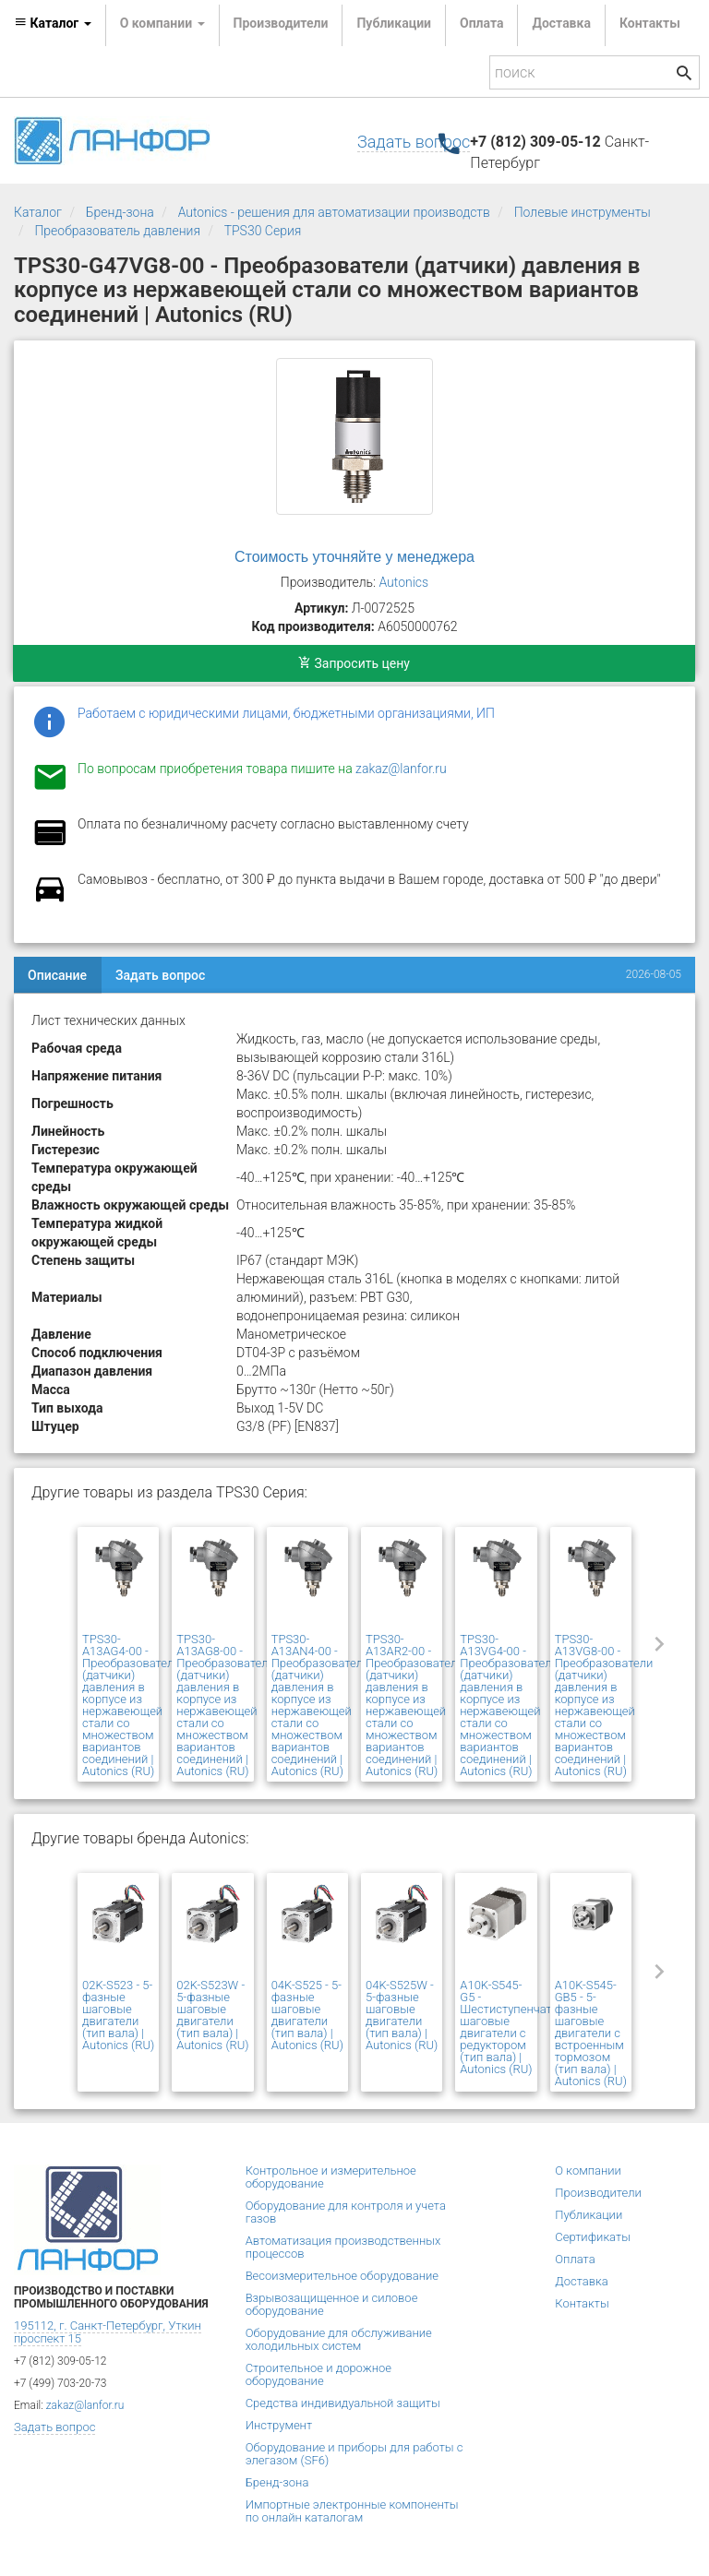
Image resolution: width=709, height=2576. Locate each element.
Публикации (393, 23)
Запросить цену (354, 663)
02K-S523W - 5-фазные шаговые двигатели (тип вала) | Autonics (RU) (212, 2015)
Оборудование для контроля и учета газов (346, 2212)
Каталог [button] (52, 23)
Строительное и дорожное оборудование (318, 2374)
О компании (588, 2170)
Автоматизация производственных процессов (343, 2247)
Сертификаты (593, 2237)
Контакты (649, 23)
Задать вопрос (413, 141)
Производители (281, 23)
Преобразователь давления (117, 230)
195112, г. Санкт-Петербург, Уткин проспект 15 (107, 2332)
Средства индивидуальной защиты (343, 2403)
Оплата (481, 23)
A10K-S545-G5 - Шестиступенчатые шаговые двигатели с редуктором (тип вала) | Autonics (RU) (513, 2027)
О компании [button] (162, 23)
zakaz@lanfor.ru (401, 768)
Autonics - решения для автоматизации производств (334, 212)
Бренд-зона (120, 212)
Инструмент (279, 2425)
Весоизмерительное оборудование (342, 2276)
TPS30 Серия (263, 230)
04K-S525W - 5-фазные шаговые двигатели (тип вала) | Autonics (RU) (402, 2015)
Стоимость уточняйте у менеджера (354, 557)
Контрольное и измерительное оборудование (331, 2177)
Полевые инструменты (582, 212)
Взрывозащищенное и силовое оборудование (332, 2304)
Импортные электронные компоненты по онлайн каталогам (352, 2511)
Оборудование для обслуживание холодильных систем (339, 2339)
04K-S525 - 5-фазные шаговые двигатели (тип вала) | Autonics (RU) (307, 2015)
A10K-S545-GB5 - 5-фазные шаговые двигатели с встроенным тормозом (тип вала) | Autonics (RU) (591, 2033)
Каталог (38, 212)
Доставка (561, 23)
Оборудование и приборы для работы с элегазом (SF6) (354, 2453)
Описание (57, 975)
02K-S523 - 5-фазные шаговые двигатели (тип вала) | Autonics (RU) (118, 2015)
